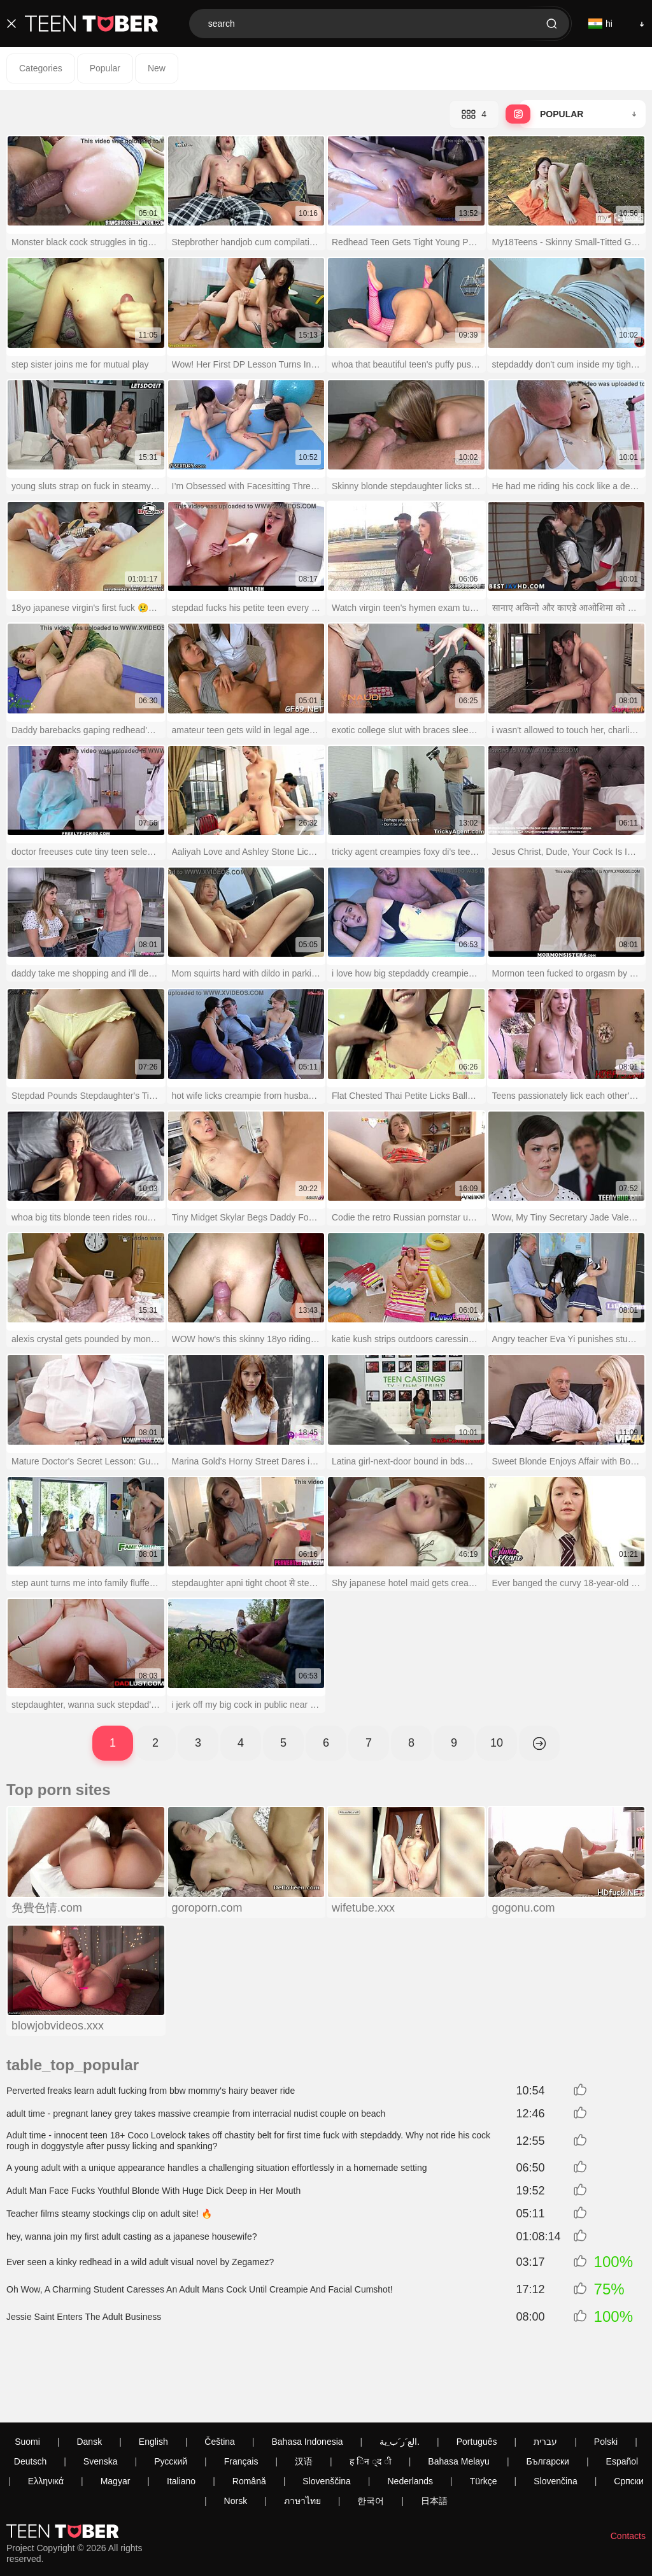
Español (622, 2390)
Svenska (100, 2390)
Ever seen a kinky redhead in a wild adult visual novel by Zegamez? (140, 2262)
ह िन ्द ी (371, 2390)
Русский (170, 2390)
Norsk (236, 2429)
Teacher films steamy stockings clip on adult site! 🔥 (109, 2213)
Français (241, 2390)
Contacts (628, 2464)
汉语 (304, 2390)
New (157, 68)
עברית (545, 2370)
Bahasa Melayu (459, 2390)
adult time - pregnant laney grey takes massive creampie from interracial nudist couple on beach (195, 2113)
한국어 (370, 2429)
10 (496, 1742)
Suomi (27, 2370)
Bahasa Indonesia (307, 2370)
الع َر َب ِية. (399, 2370)
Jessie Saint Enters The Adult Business (83, 2317)
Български (548, 2390)
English (153, 2370)
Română (249, 2410)
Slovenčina (556, 2410)
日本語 (434, 2429)
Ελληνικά (46, 2410)
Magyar (116, 2410)
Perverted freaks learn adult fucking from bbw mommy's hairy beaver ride (150, 2091)
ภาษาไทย (302, 2429)
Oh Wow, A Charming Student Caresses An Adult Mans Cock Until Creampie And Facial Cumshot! (199, 2289)
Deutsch (30, 2390)
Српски (628, 2410)
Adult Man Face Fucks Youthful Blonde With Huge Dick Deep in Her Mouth (153, 2191)
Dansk (89, 2370)
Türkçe (483, 2410)
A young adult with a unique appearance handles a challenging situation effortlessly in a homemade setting (216, 2168)
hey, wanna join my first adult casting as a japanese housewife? (131, 2236)
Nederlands (411, 2410)
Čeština (219, 2370)
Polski (606, 2370)
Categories (40, 68)
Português (477, 2370)
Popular (105, 68)
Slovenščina (326, 2410)
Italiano (181, 2410)
